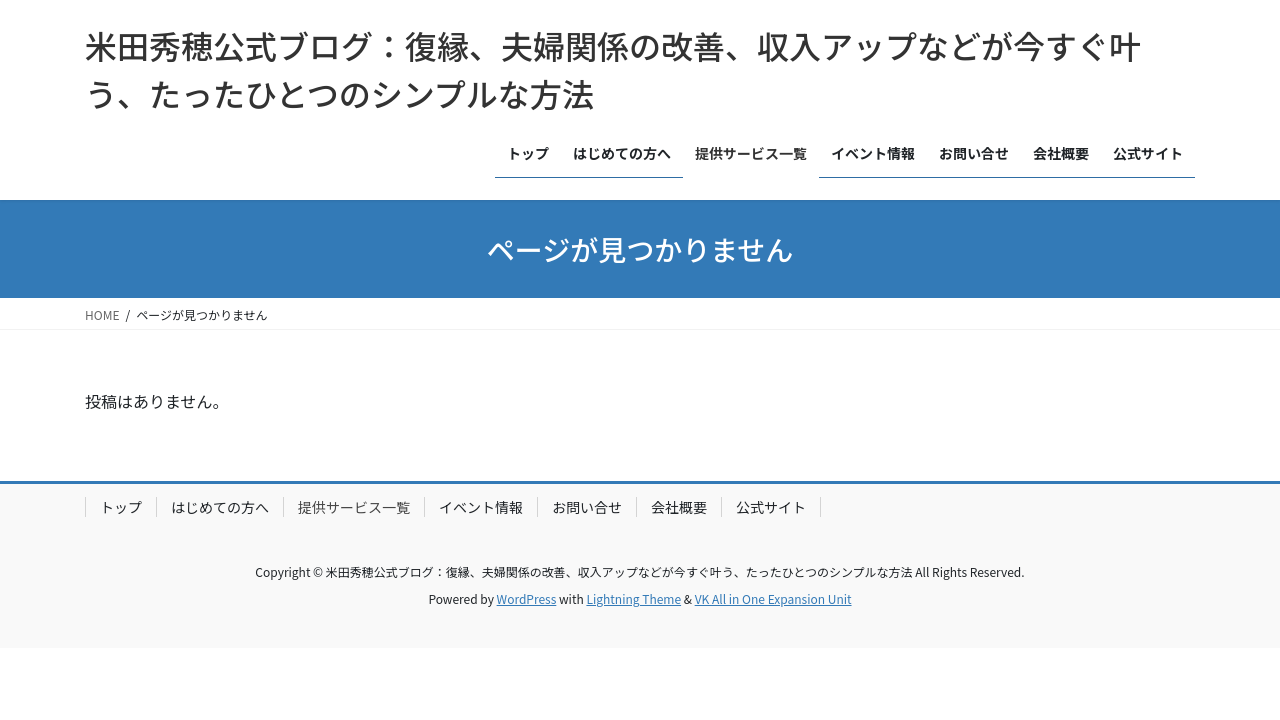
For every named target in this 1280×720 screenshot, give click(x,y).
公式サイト (771, 507)
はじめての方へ (220, 507)
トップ (121, 507)
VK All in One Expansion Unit (773, 598)
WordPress (527, 598)
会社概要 (679, 507)
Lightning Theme (633, 598)
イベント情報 (481, 507)
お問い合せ (587, 507)
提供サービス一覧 (354, 507)
